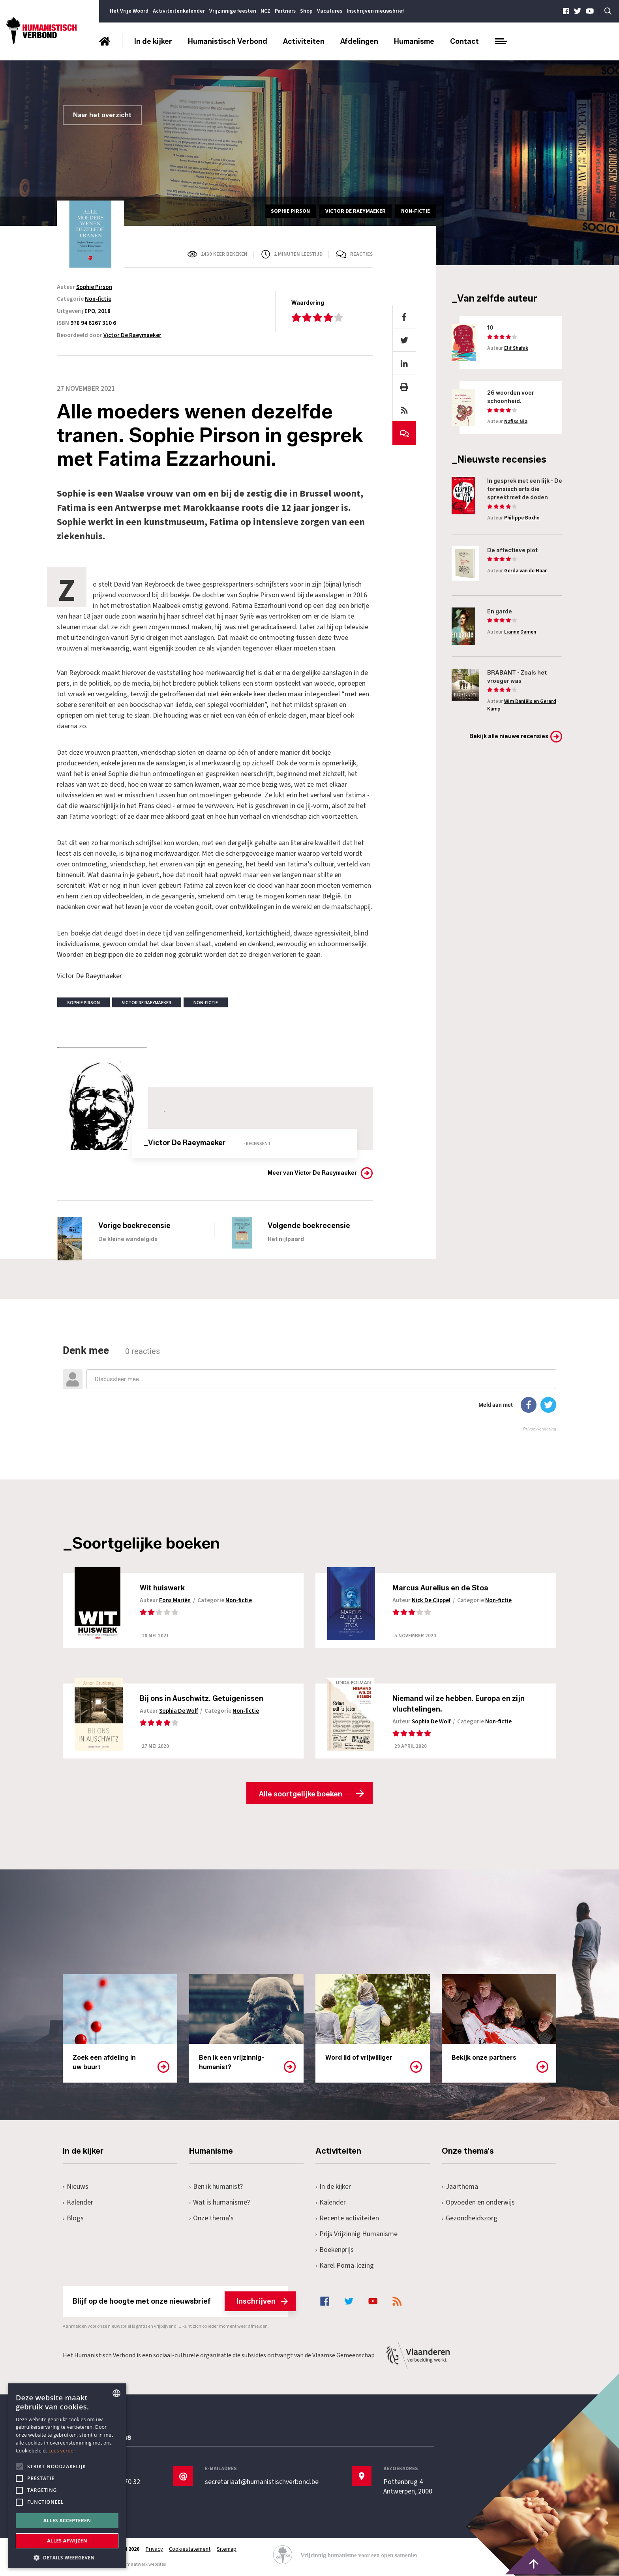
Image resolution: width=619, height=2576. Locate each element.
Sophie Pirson (94, 287)
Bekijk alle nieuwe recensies (508, 736)
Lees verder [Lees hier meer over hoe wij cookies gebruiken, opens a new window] (62, 2450)
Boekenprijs (334, 2250)
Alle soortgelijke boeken (300, 1794)
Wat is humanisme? (219, 2203)
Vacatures (329, 11)
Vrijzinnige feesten (232, 11)
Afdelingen (359, 41)
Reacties (361, 254)
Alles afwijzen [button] (67, 2540)
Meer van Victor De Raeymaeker (312, 1173)
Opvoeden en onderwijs (478, 2203)
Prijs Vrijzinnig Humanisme (356, 2234)
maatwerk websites (146, 2564)
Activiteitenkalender (179, 11)
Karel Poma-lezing (344, 2266)
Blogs (73, 2219)
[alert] (67, 2475)
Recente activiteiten (347, 2219)
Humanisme (414, 41)
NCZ (265, 11)
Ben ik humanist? (216, 2187)
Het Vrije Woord (129, 11)
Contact (464, 41)
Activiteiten (304, 41)
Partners (285, 11)
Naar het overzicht (102, 115)
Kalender (78, 2203)
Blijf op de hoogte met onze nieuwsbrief (180, 2302)
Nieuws (75, 2187)
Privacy (154, 2550)
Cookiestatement (190, 2550)
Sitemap (227, 2550)
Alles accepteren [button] (67, 2520)
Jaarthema (460, 2187)
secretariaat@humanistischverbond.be (262, 2482)
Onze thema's (211, 2219)
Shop (306, 11)
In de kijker (153, 41)
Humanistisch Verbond (227, 41)
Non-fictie (98, 299)
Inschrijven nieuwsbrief (375, 11)
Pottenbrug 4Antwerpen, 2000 (407, 2487)
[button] (67, 2557)
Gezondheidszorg (469, 2219)
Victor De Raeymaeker (132, 335)
